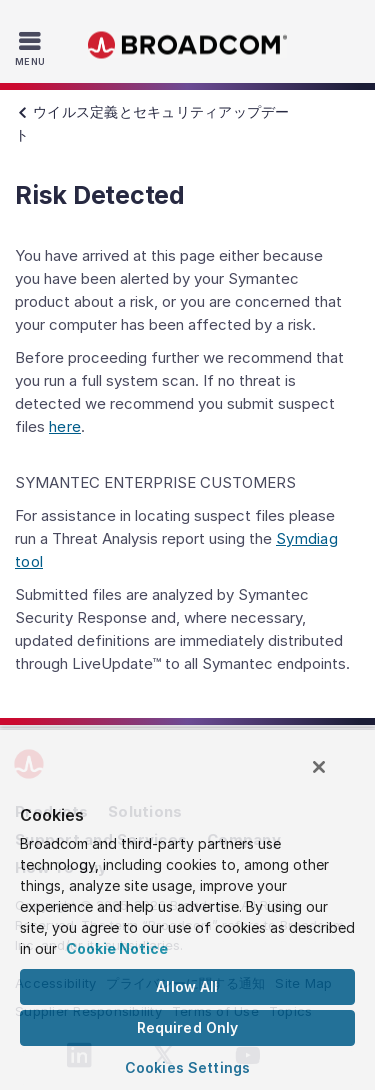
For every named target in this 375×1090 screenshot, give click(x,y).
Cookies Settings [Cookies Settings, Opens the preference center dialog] (187, 1067)
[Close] (319, 767)
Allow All (187, 986)
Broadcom (188, 45)
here (65, 426)
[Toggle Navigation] (32, 48)
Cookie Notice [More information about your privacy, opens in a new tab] (117, 948)
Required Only (188, 1027)
